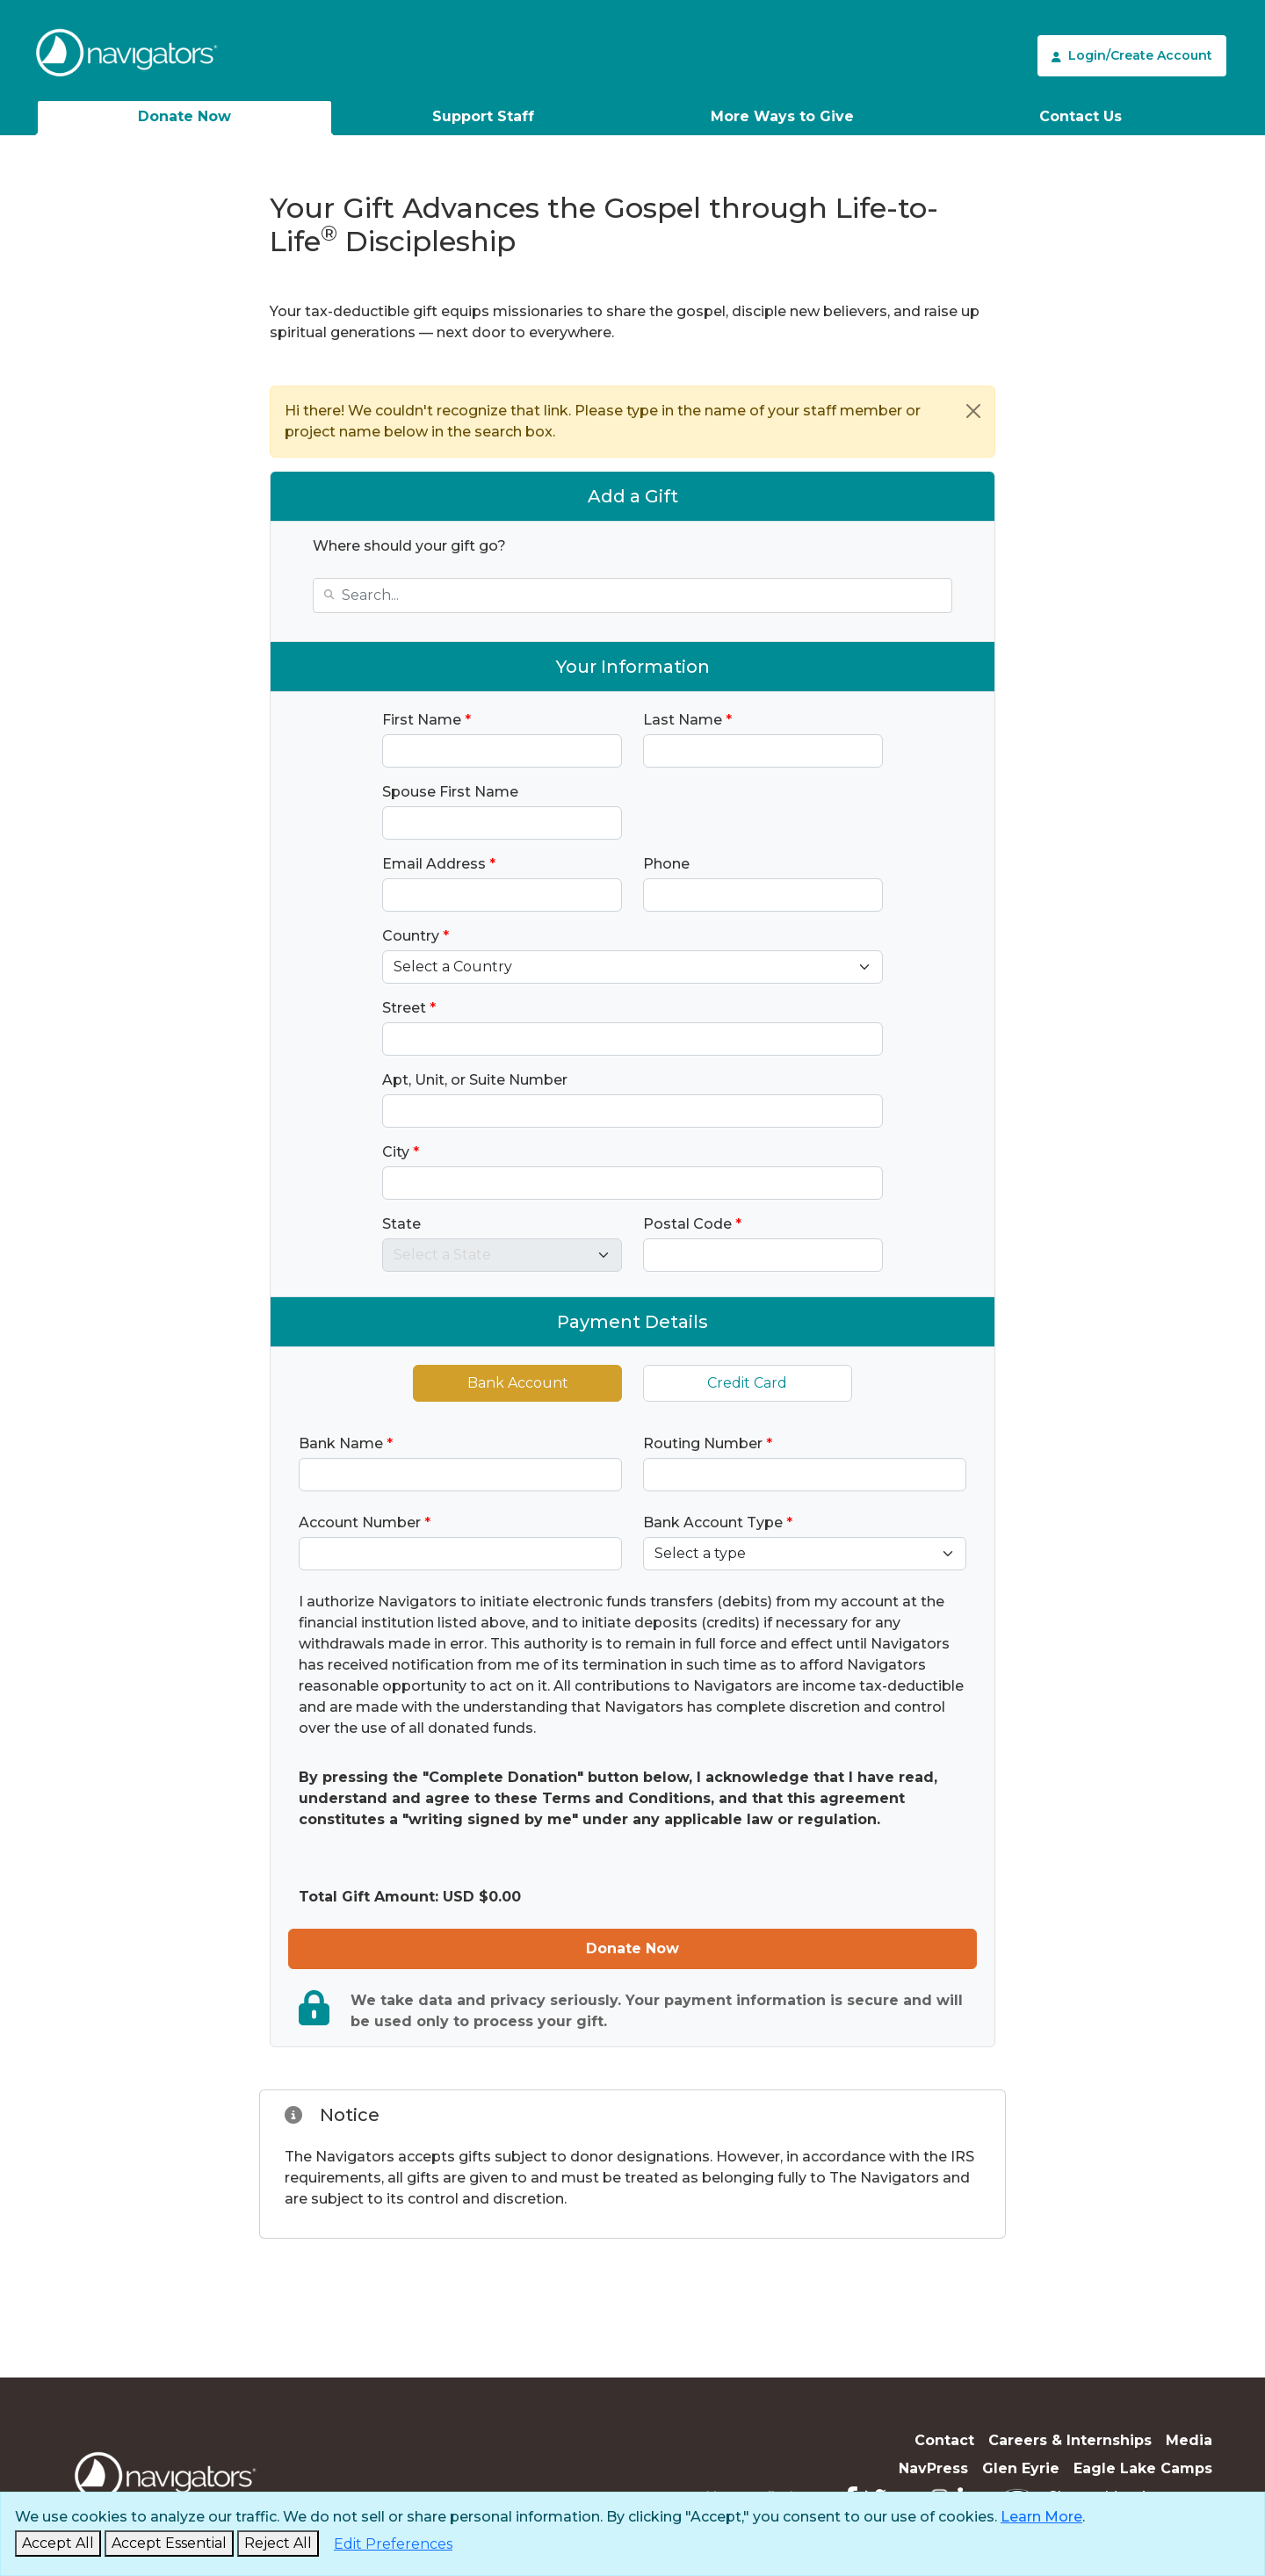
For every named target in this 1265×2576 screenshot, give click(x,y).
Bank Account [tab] (517, 1383)
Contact (944, 2440)
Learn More (1041, 2516)
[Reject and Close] (278, 2543)
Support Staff (483, 116)
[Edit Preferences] (393, 2544)
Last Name (687, 719)
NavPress (933, 2468)
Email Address (438, 863)
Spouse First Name (450, 791)
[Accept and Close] (58, 2543)
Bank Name (346, 1443)
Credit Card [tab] (747, 1383)
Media (1189, 2440)
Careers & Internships (1070, 2440)
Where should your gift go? (409, 546)
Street (409, 1007)
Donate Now (184, 116)
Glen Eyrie (1020, 2468)
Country (415, 935)
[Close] (973, 411)
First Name (426, 719)
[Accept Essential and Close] (169, 2543)
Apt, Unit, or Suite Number (474, 1080)
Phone (666, 863)
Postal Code (692, 1224)
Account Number (364, 1522)
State (401, 1224)
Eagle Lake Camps (1142, 2468)
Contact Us (1080, 116)
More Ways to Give (782, 116)
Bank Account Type (717, 1522)
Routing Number (707, 1443)
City (400, 1152)
